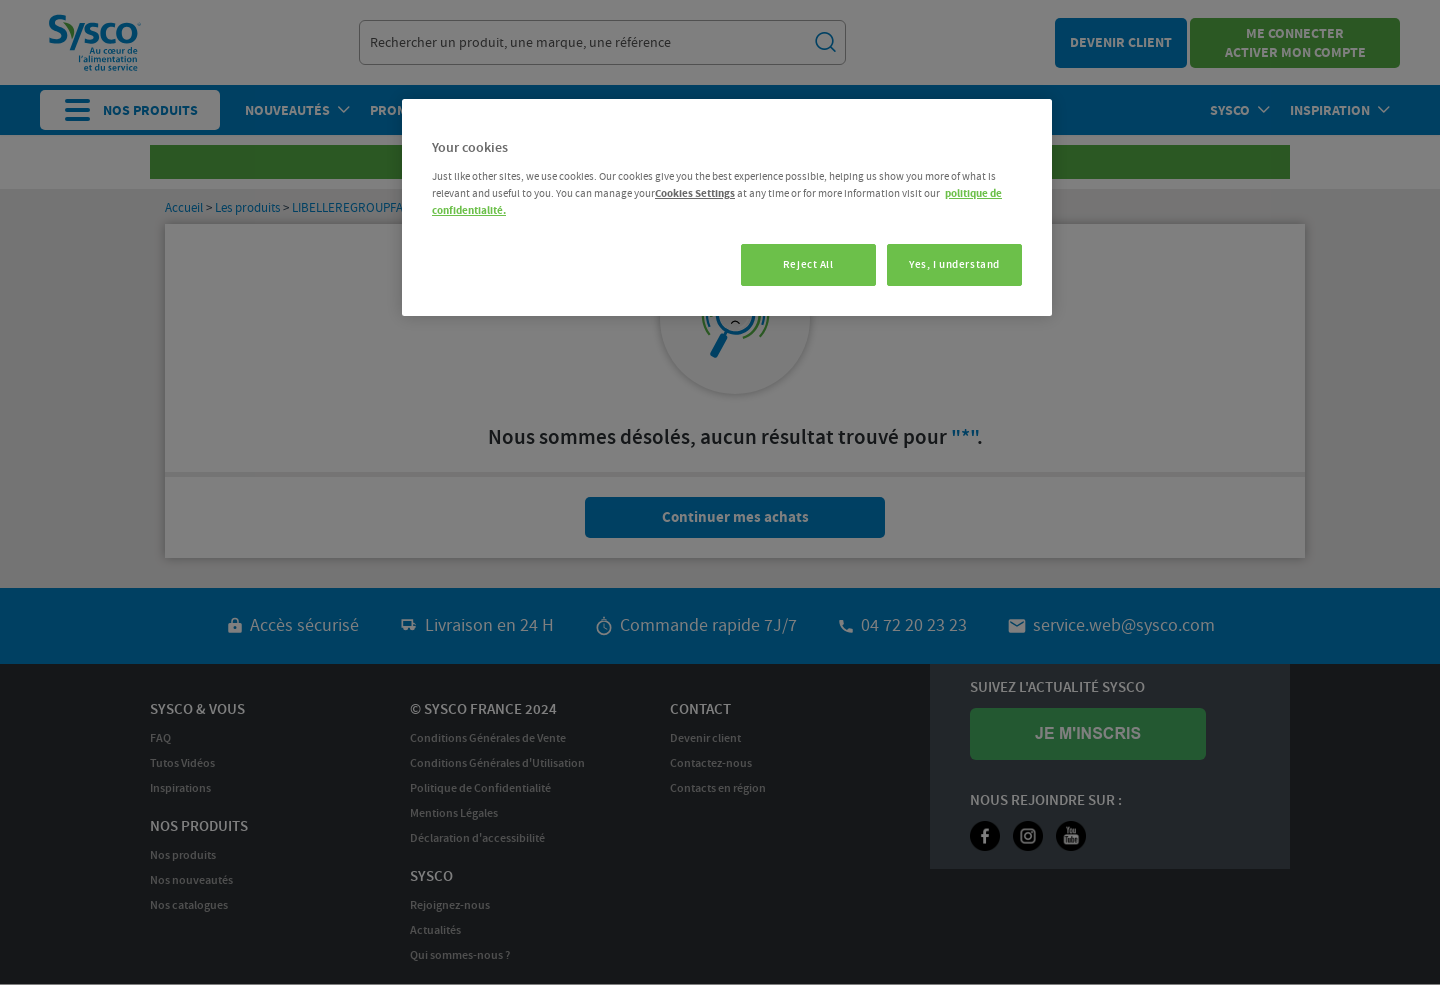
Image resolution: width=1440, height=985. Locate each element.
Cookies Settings (695, 193)
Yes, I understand (954, 264)
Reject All (805, 264)
